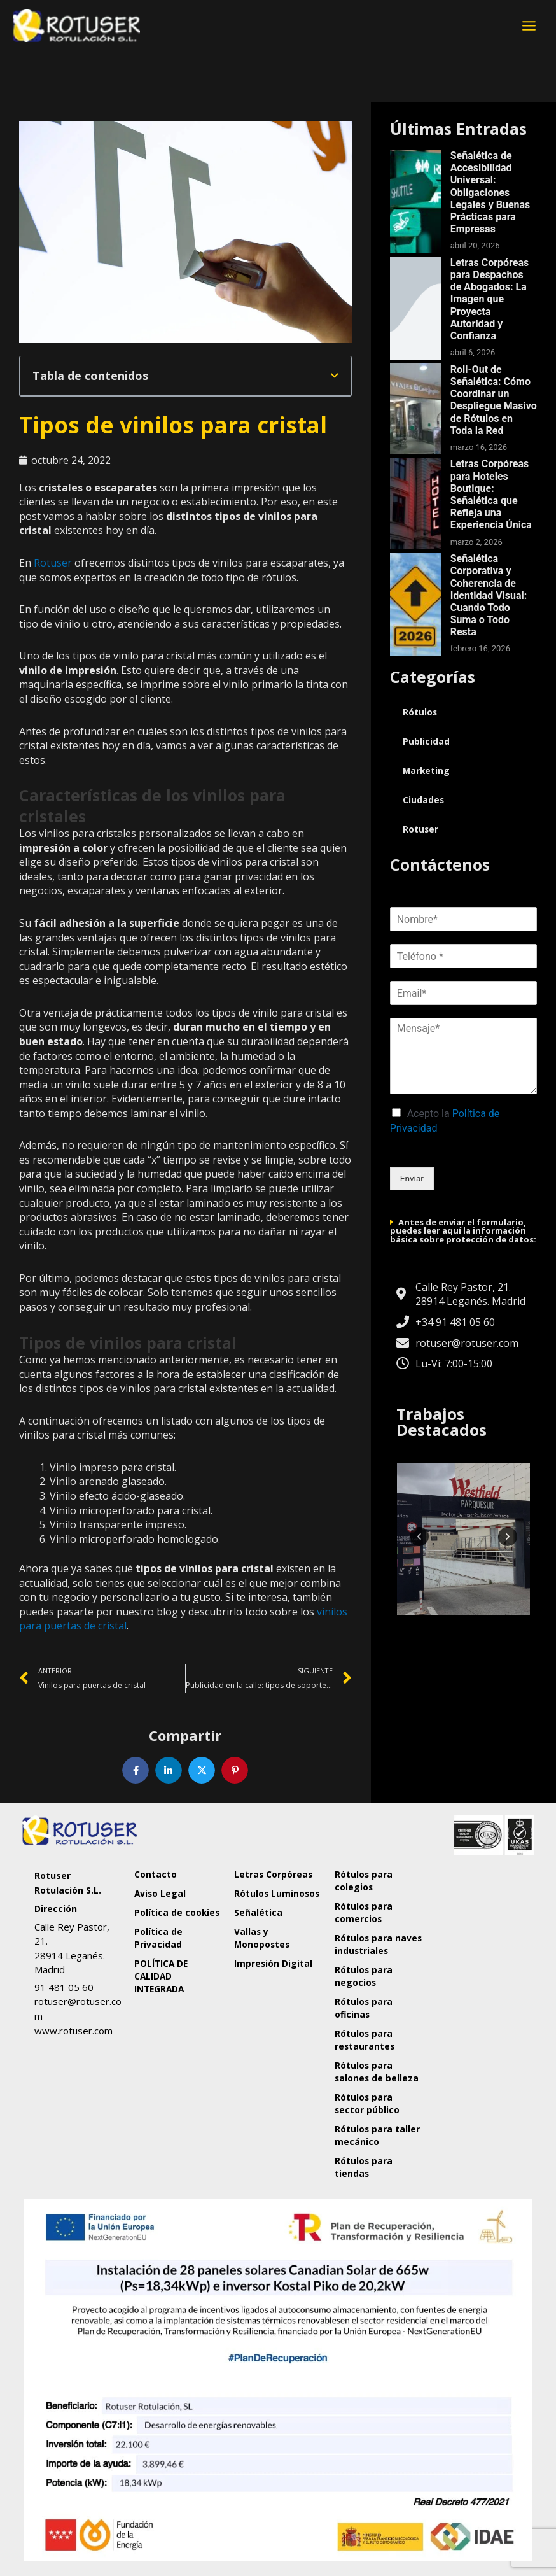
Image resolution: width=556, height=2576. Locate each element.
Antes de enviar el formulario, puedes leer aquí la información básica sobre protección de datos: (463, 1230)
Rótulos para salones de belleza (377, 2071)
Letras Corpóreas (273, 1874)
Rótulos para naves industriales (378, 1944)
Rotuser (53, 563)
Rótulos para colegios (364, 1880)
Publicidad (426, 741)
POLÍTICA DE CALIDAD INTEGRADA (161, 1976)
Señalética (258, 1912)
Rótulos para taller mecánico (377, 2135)
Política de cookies (176, 1912)
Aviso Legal (160, 1893)
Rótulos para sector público (367, 2103)
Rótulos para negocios (364, 1976)
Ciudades (423, 800)
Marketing (426, 770)
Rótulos (420, 712)
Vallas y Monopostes (261, 1937)
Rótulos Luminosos (276, 1893)
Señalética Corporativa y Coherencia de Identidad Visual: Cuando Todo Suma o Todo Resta (488, 595)
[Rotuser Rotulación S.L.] (478, 1960)
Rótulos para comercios (364, 1912)
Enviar (412, 1178)
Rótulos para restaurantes (364, 2039)
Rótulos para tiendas (364, 2167)
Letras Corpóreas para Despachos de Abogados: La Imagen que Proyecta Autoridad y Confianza (489, 299)
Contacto (155, 1874)
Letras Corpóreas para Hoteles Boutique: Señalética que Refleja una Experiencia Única (491, 494)
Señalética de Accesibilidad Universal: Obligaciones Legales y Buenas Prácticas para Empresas (490, 192)
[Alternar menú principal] (529, 25)
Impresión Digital (273, 1963)
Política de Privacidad (158, 1937)
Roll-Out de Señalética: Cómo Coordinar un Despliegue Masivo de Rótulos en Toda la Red (493, 400)
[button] (334, 376)
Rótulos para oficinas (364, 2007)
